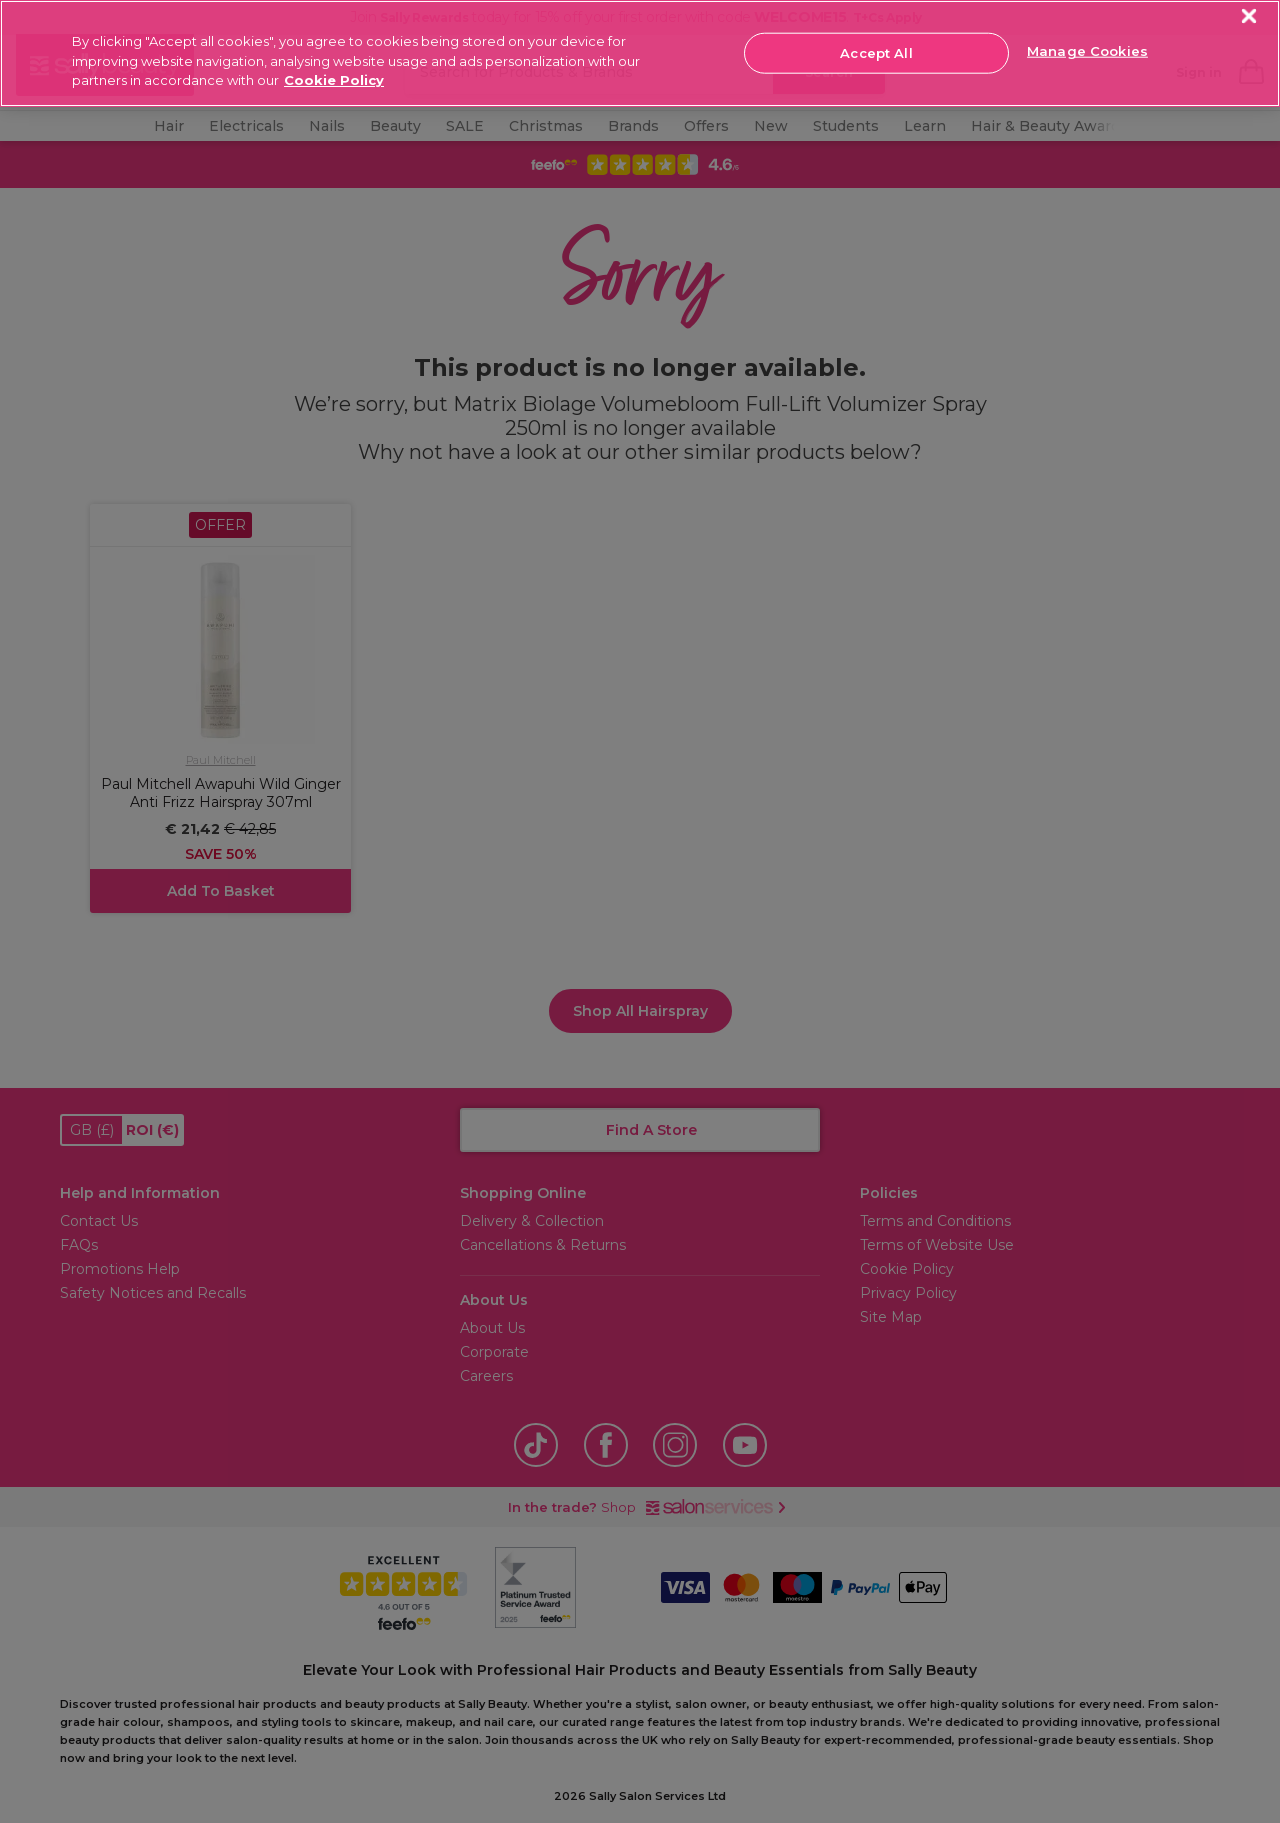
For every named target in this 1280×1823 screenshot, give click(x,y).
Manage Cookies (1087, 51)
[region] (640, 53)
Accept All (876, 52)
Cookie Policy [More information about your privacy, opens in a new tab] (334, 80)
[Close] (1249, 16)
